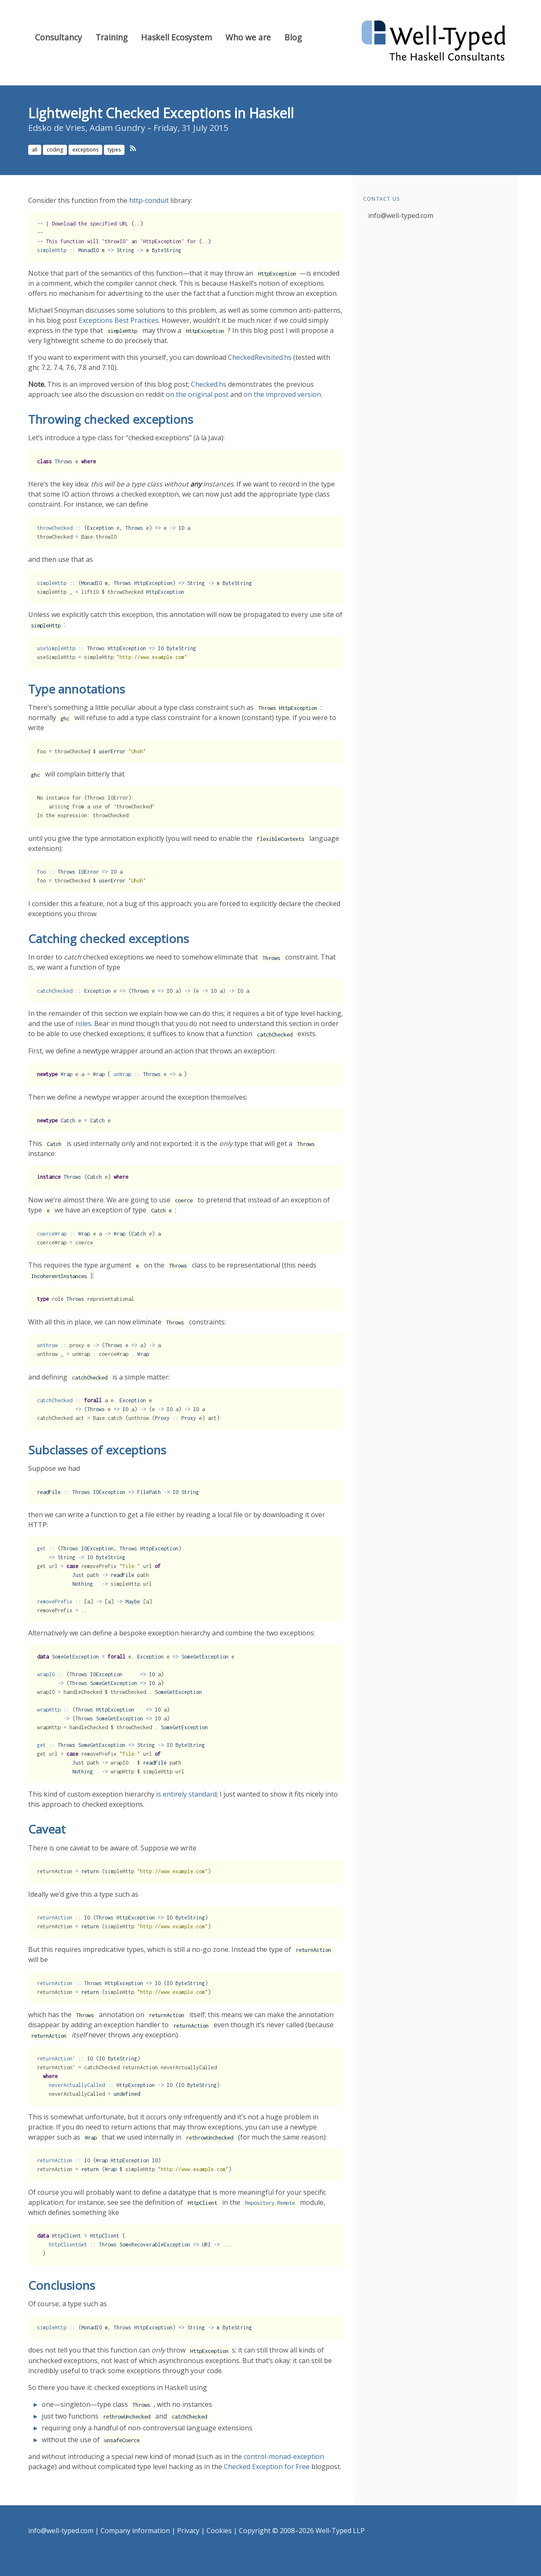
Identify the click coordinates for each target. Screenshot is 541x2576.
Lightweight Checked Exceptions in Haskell (161, 113)
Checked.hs (208, 384)
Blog (293, 37)
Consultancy (58, 37)
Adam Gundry (117, 127)
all (34, 149)
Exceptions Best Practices (119, 320)
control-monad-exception (284, 2456)
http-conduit (149, 200)
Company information (135, 2530)
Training (111, 37)
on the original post (197, 394)
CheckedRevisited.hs (260, 357)
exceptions (85, 149)
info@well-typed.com (400, 215)
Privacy (188, 2530)
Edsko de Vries (56, 127)
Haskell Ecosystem (176, 37)
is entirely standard (186, 1794)
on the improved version (282, 394)
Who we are (248, 37)
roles (83, 1023)
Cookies (219, 2530)
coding (55, 149)
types (114, 149)
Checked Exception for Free (267, 2466)
